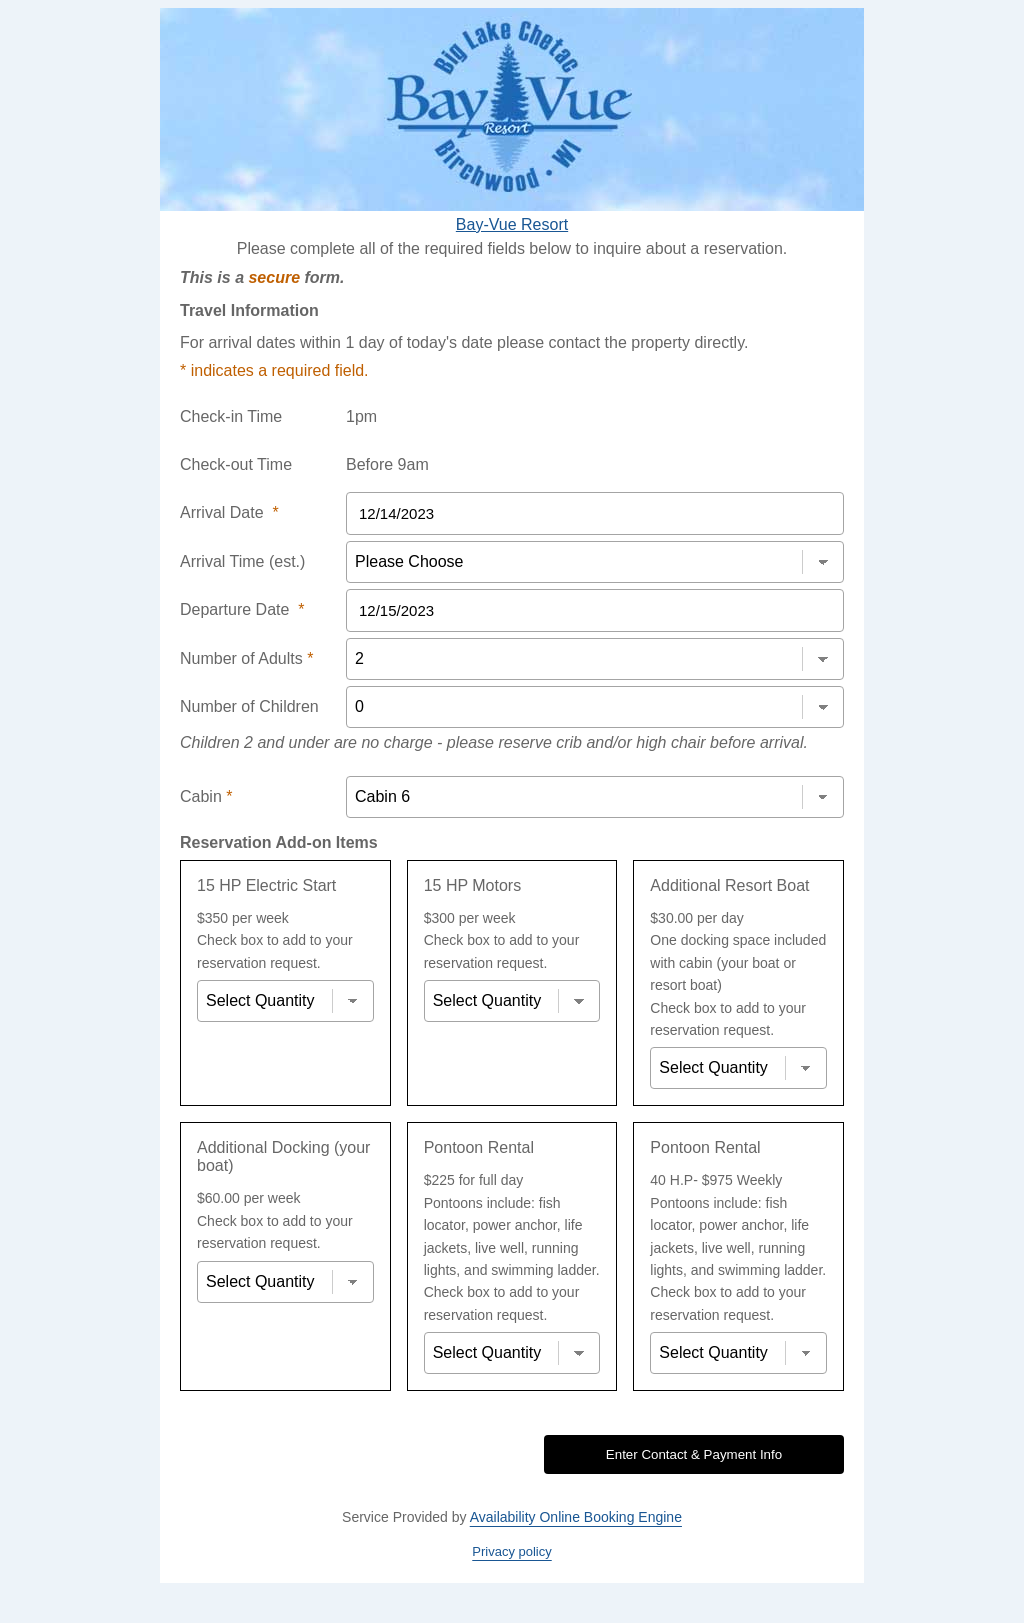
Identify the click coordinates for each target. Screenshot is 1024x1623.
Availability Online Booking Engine (576, 1517)
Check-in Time (231, 416)
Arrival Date (229, 512)
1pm (361, 416)
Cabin (206, 796)
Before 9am (387, 464)
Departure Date (242, 609)
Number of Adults (246, 658)
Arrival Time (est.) (242, 561)
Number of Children (249, 706)
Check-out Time (236, 464)
